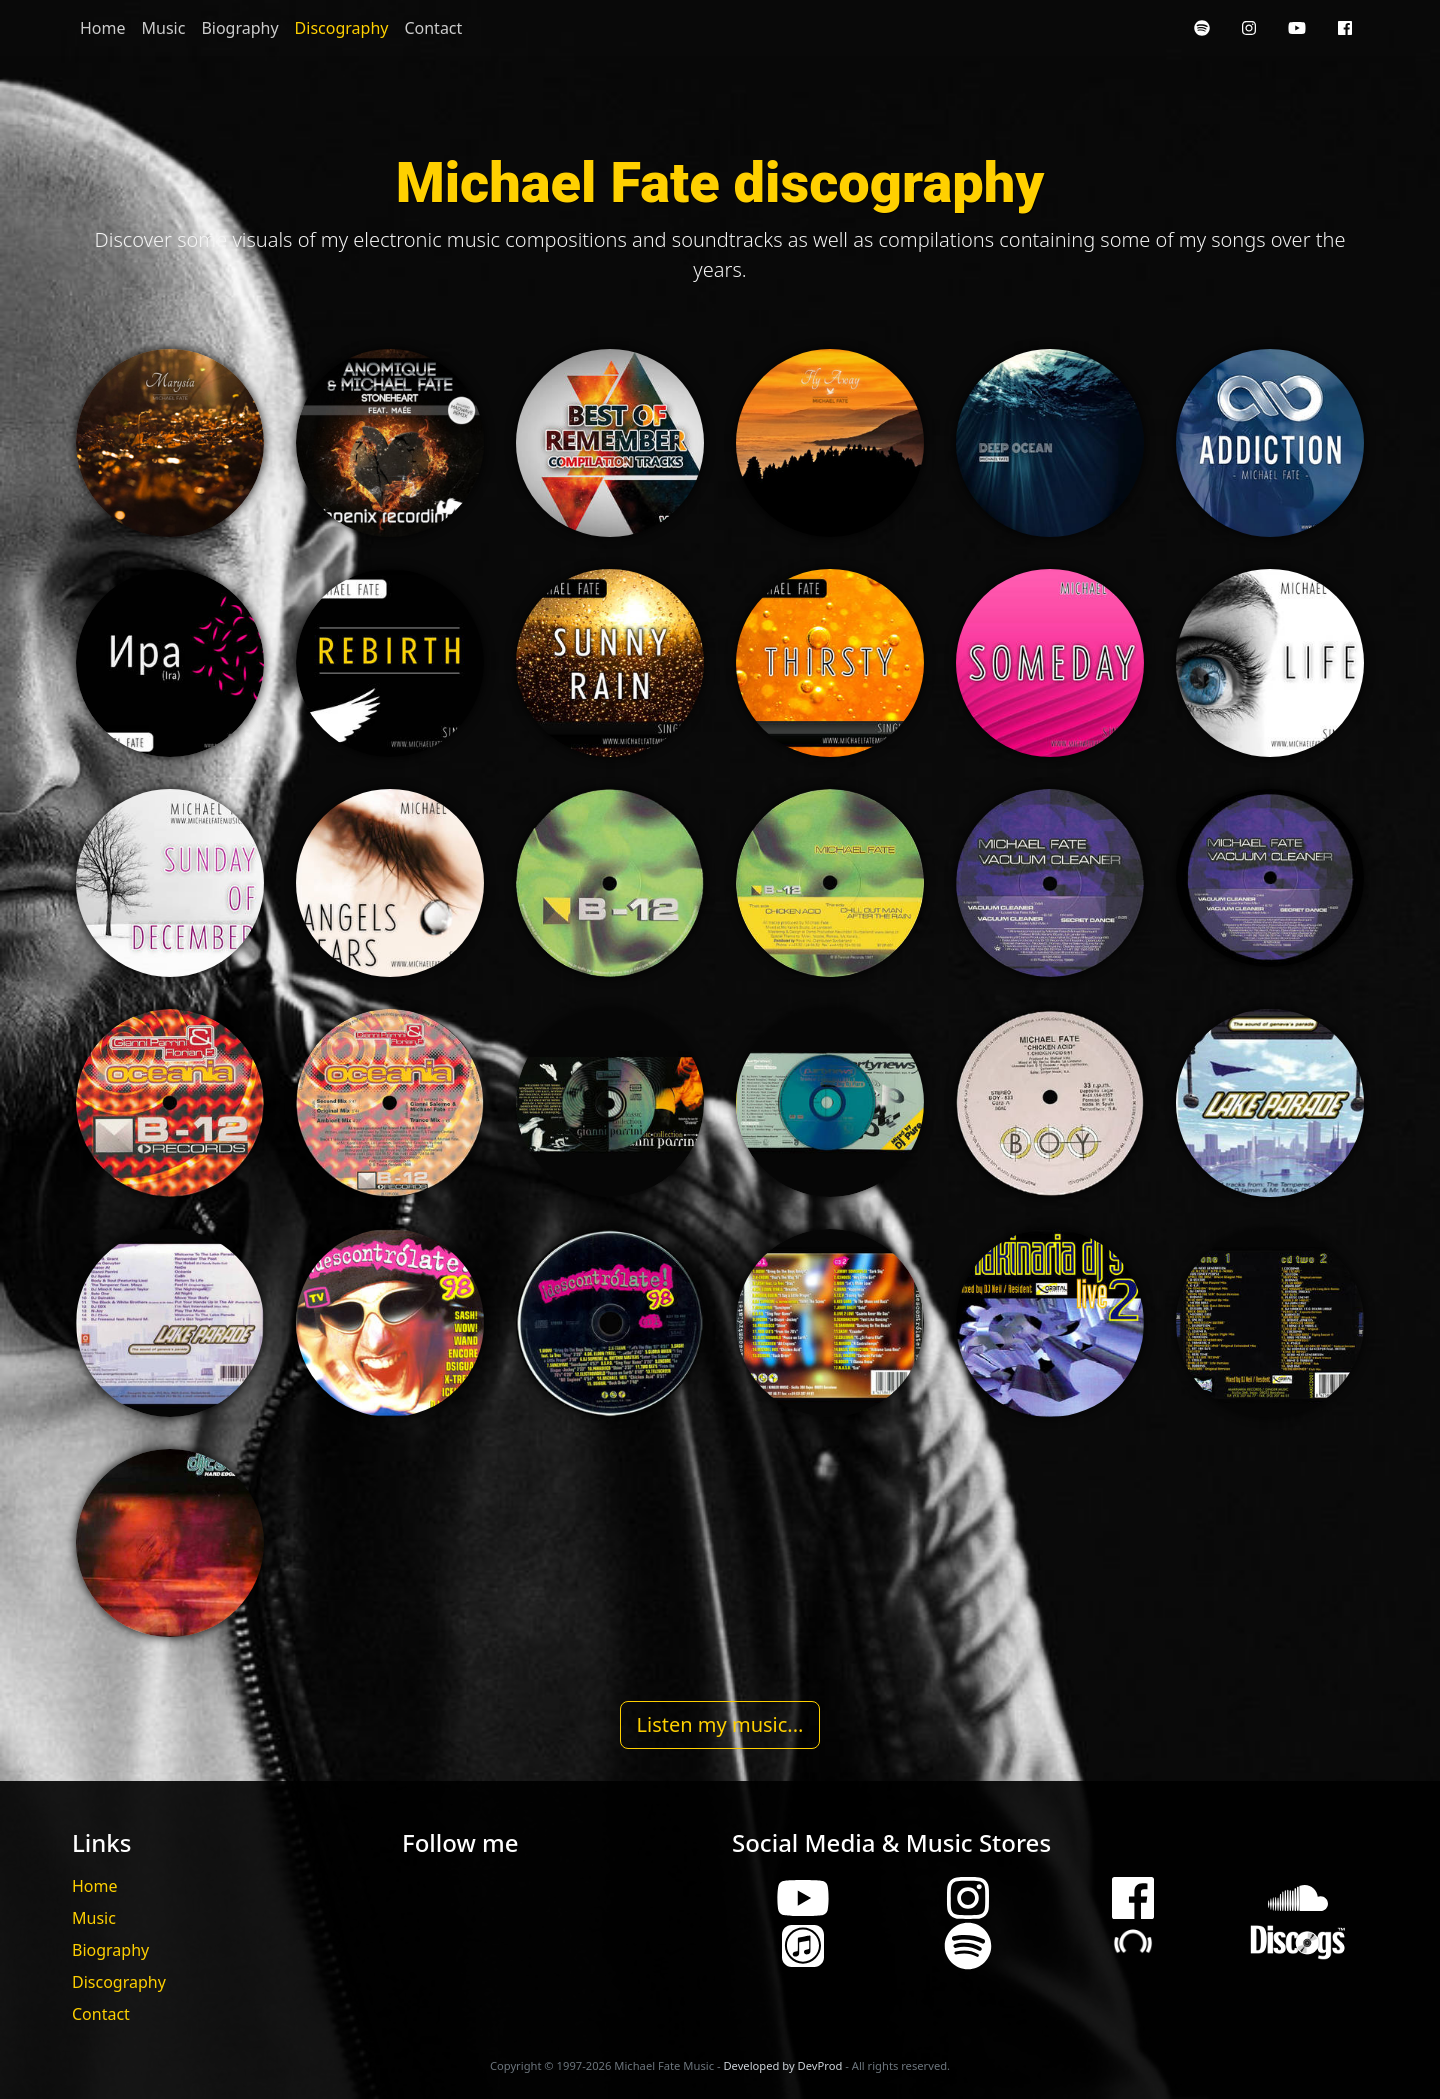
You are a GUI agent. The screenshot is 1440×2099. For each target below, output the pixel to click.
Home (103, 28)
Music (164, 28)
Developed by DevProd (782, 2065)
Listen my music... (720, 1724)
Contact (433, 28)
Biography (239, 28)
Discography (342, 28)
